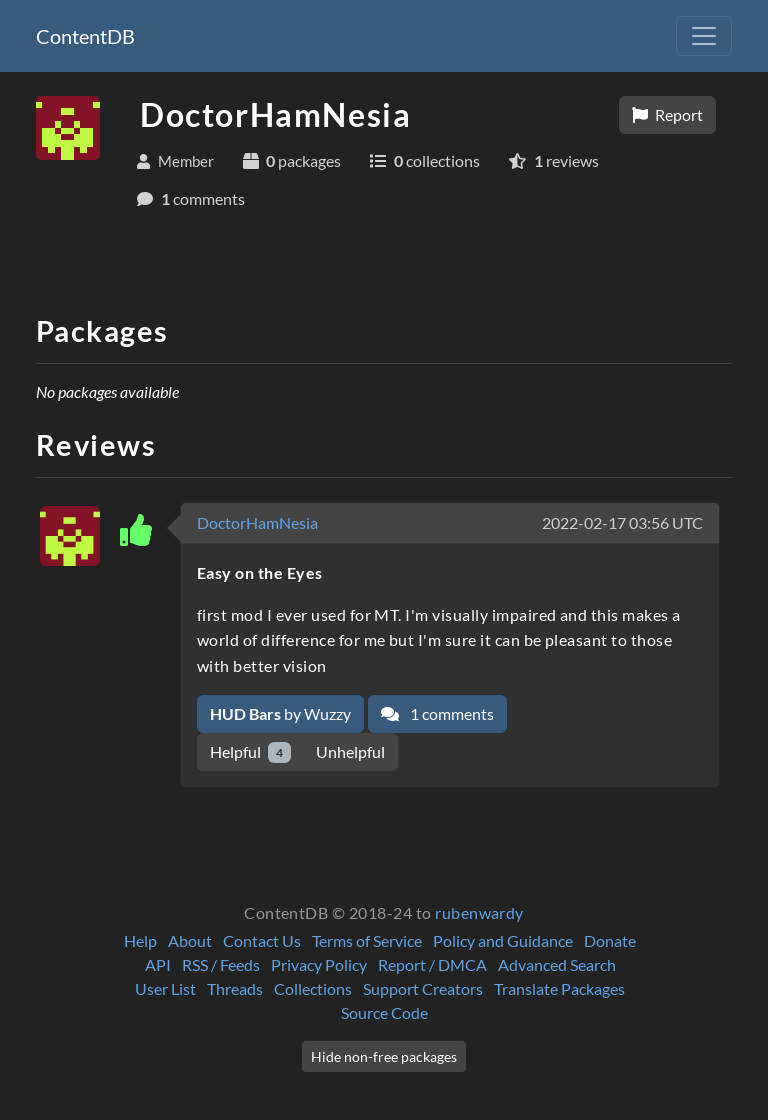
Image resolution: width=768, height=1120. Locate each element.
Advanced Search (557, 964)
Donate (610, 940)
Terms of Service (367, 940)
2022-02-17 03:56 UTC (622, 522)
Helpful (250, 752)
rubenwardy (479, 912)
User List (165, 988)
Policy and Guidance (503, 940)
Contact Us (262, 940)
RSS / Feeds (221, 964)
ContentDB (85, 36)
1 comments (437, 713)
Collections (313, 988)
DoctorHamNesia (257, 522)
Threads (235, 988)
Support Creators (423, 988)
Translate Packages (559, 988)
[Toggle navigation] (704, 36)
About (190, 940)
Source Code (384, 1012)
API (158, 964)
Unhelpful (350, 751)
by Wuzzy (280, 713)
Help (140, 940)
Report (667, 114)
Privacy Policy (319, 964)
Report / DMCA (432, 964)
